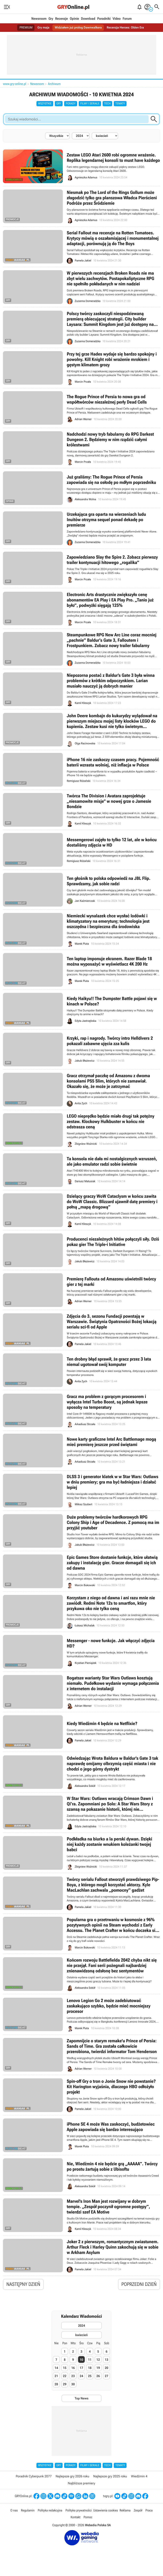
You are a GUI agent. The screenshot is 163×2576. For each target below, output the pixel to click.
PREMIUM (24, 27)
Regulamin (27, 2523)
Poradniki (104, 19)
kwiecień (81, 2347)
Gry (50, 19)
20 (106, 2380)
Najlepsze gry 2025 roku (110, 2489)
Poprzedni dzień (139, 2296)
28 (56, 2396)
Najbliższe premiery (81, 2495)
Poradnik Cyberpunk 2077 (34, 2489)
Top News (81, 2411)
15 (64, 2380)
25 (89, 2388)
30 (73, 2396)
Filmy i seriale (89, 103)
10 (81, 2372)
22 (64, 2388)
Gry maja (42, 27)
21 (56, 2388)
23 (73, 2388)
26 (98, 2388)
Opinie (74, 19)
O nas (14, 2523)
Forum (127, 19)
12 (98, 2372)
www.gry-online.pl (14, 84)
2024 (81, 2338)
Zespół (138, 2523)
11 (89, 2372)
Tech (107, 103)
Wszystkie (45, 103)
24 (81, 2388)
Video (117, 19)
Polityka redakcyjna (50, 2523)
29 (64, 2396)
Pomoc (87, 2529)
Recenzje (61, 19)
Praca (149, 2523)
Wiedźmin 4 (139, 2489)
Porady (71, 103)
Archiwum (54, 84)
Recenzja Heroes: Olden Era (126, 27)
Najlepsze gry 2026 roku (72, 2489)
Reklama (125, 2523)
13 (106, 2372)
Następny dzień (23, 2296)
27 (106, 2388)
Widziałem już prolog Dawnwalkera (77, 27)
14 (56, 2380)
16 (73, 2380)
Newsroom (38, 19)
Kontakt (75, 2529)
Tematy (120, 103)
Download (88, 19)
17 (81, 2380)
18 (89, 2380)
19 (98, 2380)
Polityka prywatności (78, 2523)
